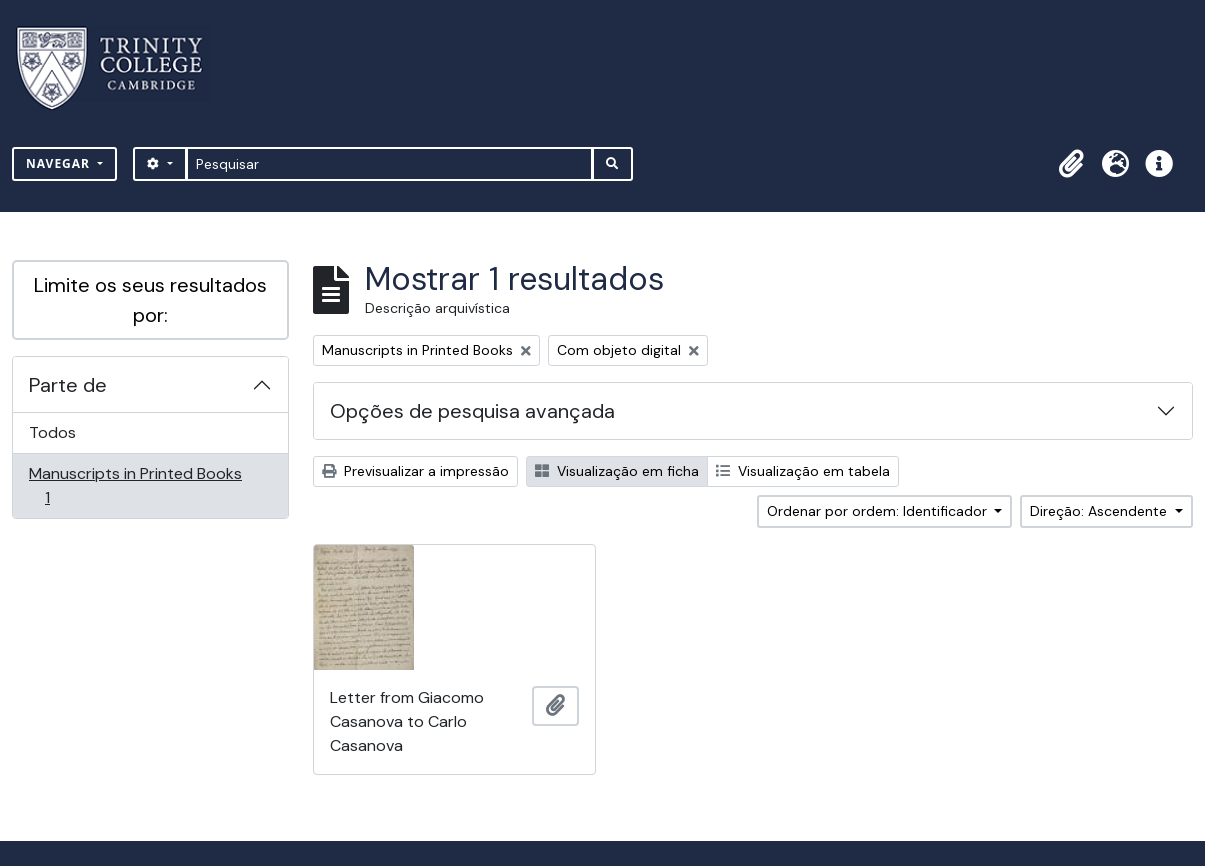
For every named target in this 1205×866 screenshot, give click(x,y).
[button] (1071, 164)
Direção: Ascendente (1100, 511)
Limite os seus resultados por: (150, 300)
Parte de (68, 385)
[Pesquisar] (389, 164)
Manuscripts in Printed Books (135, 485)
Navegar (60, 163)
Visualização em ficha (617, 471)
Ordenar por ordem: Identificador (879, 511)
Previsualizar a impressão (415, 471)
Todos (52, 432)
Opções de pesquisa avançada (472, 411)
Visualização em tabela (803, 471)
